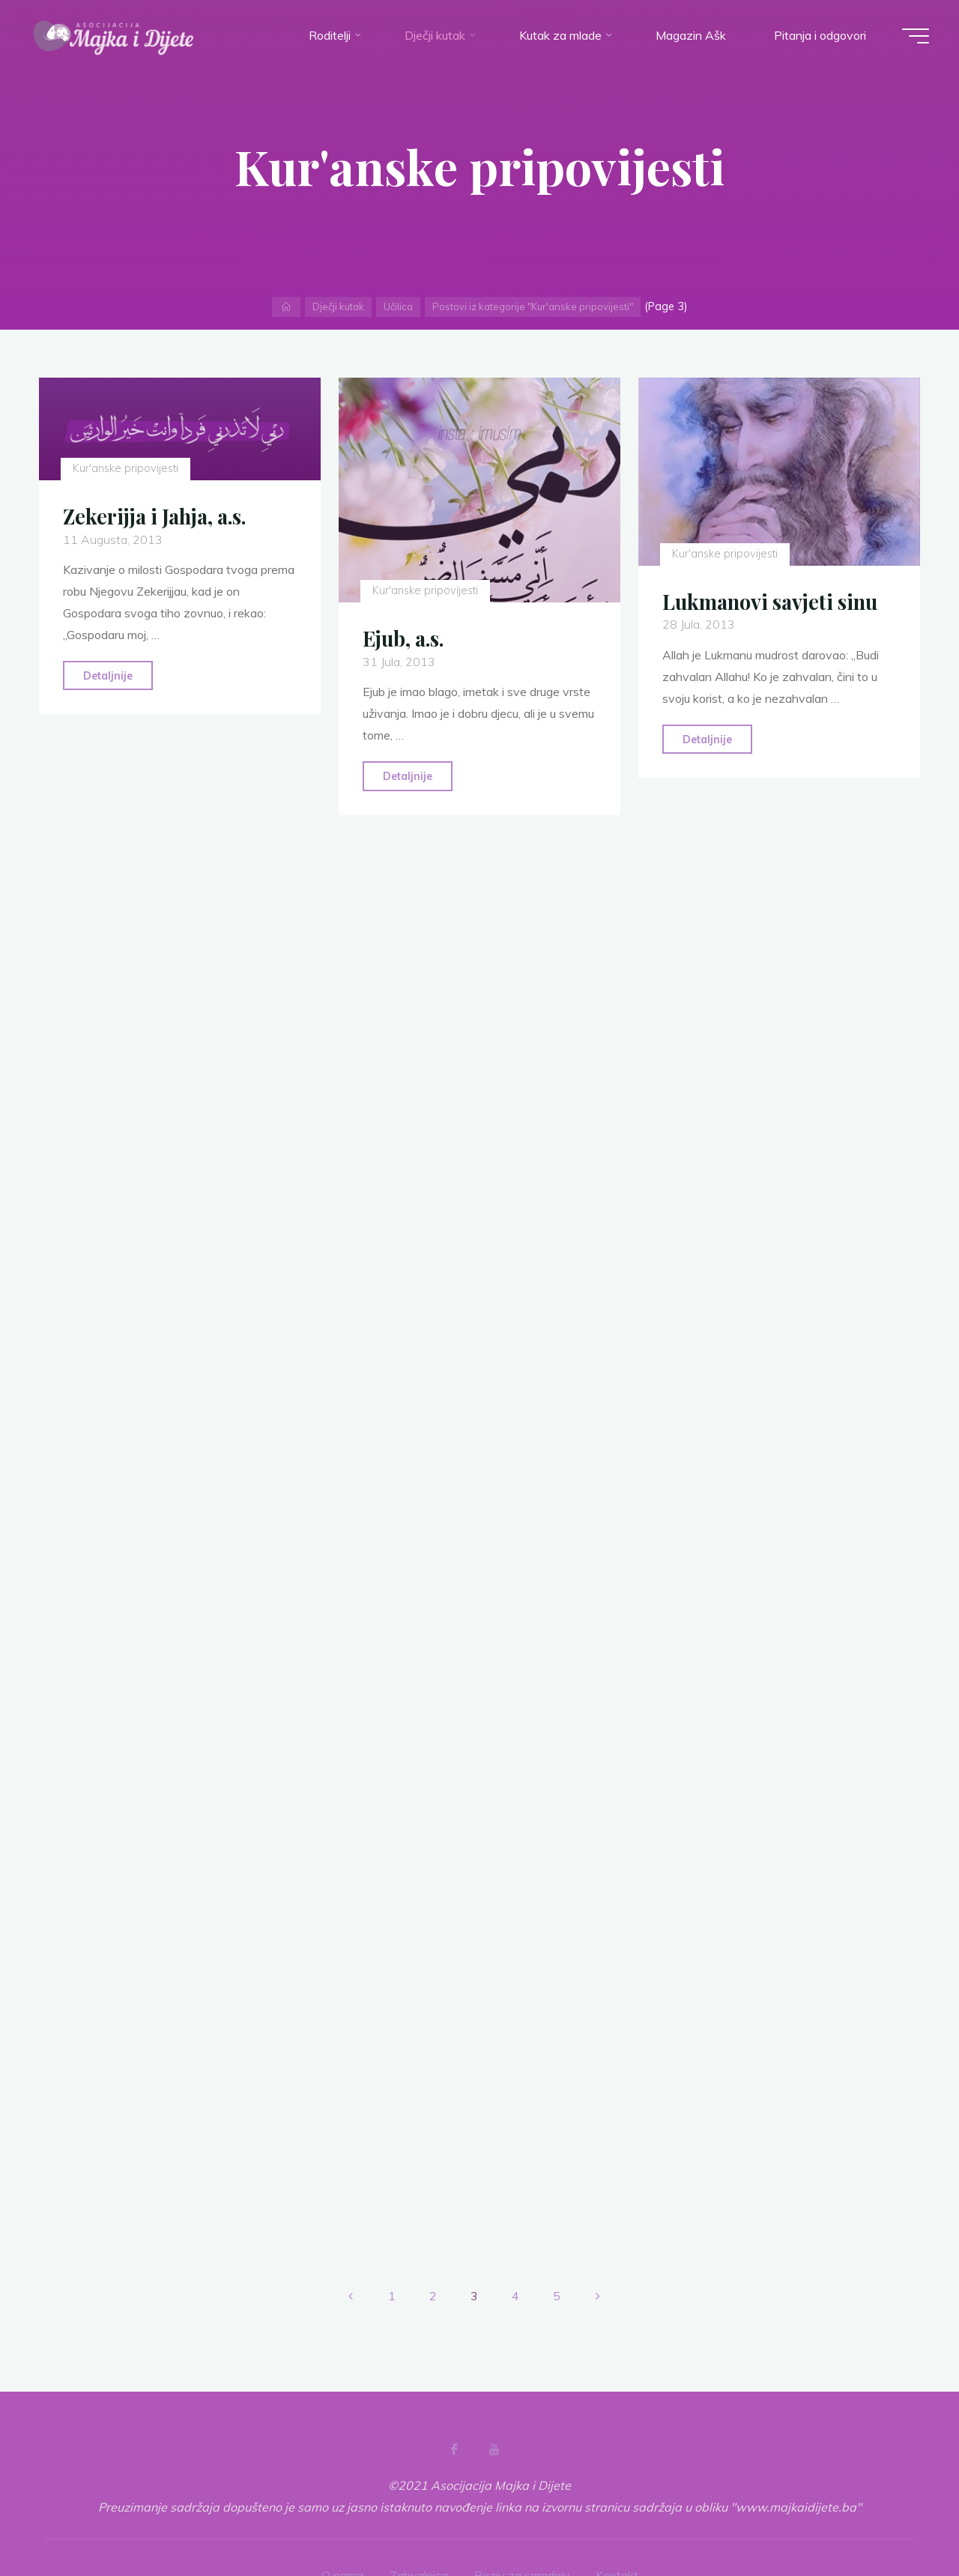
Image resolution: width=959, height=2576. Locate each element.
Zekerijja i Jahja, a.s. (154, 516)
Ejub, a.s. (403, 638)
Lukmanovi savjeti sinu (769, 601)
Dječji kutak (338, 306)
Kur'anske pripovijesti (125, 468)
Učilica (398, 306)
